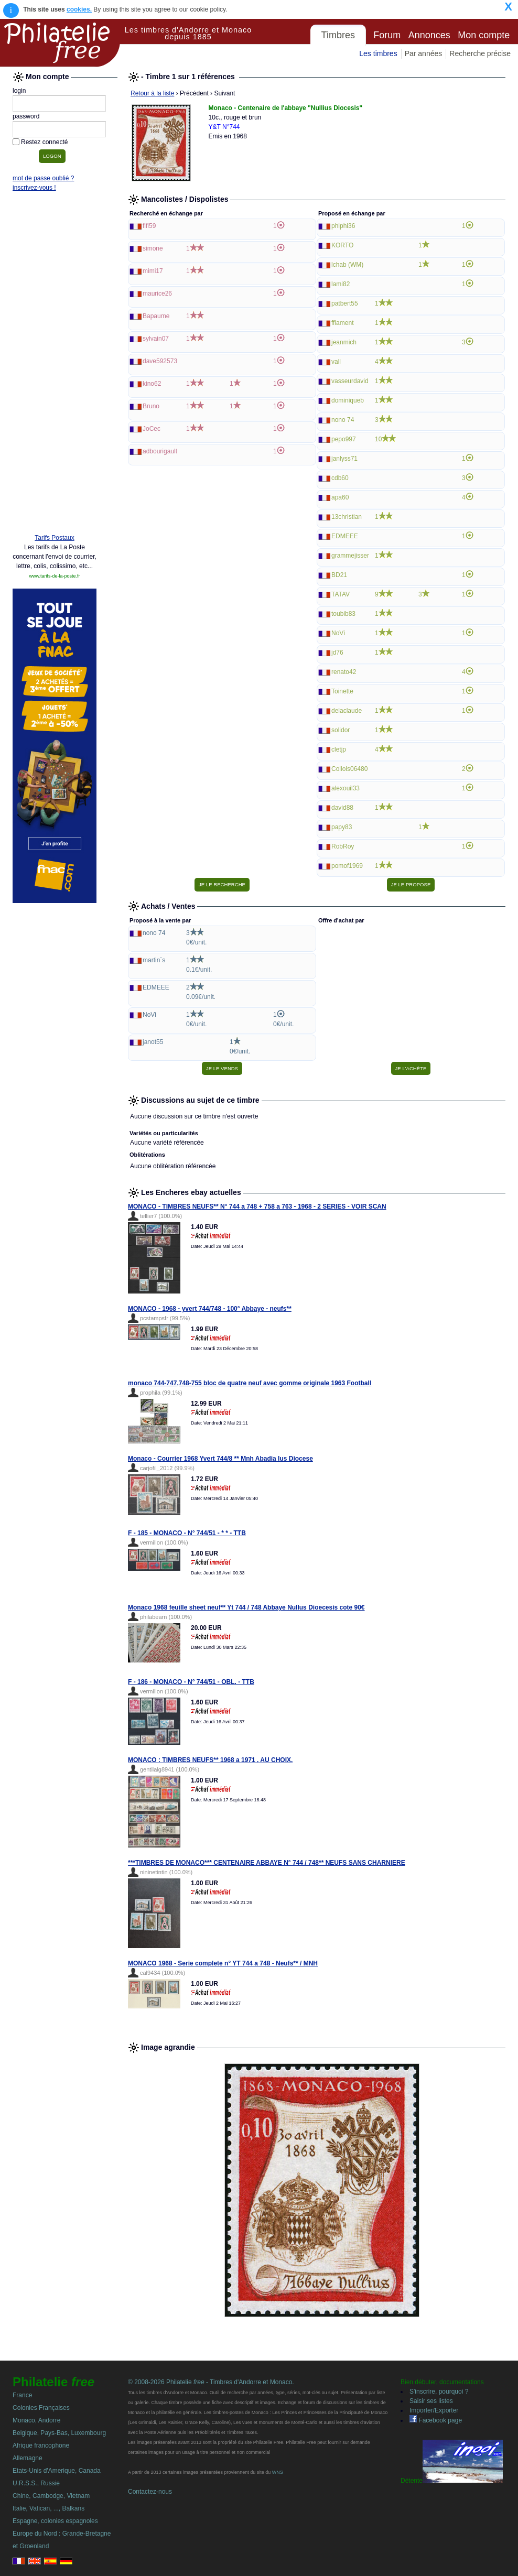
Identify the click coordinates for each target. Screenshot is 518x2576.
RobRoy (342, 846)
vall (336, 361)
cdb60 (340, 478)
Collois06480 (349, 769)
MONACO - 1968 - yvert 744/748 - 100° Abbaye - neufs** (210, 1308)
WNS (277, 2472)
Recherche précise (480, 53)
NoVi (338, 633)
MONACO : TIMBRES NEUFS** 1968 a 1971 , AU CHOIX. (210, 1760)
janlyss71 (344, 458)
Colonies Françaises (41, 2407)
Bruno (151, 406)
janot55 (153, 1042)
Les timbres (378, 53)
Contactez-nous (150, 2491)
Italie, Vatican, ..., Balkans (48, 2508)
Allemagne (27, 2458)
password (26, 116)
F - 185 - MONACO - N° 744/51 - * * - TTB (187, 1533)
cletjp (338, 749)
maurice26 (157, 293)
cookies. (79, 9)
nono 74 (342, 419)
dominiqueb (347, 400)
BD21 (339, 575)
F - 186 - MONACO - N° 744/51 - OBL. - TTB (191, 1682)
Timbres (338, 35)
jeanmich (344, 342)
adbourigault (160, 451)
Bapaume (156, 316)
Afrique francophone (41, 2445)
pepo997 (343, 439)
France (22, 2395)
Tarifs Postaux (54, 537)
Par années (424, 53)
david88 (342, 807)
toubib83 (343, 613)
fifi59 (149, 226)
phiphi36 (343, 226)
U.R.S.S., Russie (36, 2483)
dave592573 (160, 361)
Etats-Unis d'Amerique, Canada (57, 2470)
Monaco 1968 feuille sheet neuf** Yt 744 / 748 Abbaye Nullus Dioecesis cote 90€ (246, 1607)
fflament (342, 323)
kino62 (152, 383)
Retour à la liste (152, 93)
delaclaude (346, 710)
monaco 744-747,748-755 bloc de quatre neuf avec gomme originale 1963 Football (249, 1383)
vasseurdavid (350, 381)
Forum (387, 35)
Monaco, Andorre (36, 2420)
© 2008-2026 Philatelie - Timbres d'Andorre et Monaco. (211, 2382)
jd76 (337, 652)
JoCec (151, 428)
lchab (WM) (347, 264)
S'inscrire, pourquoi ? (438, 2391)
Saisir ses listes (431, 2401)
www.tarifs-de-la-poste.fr (54, 576)
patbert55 (344, 303)
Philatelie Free (60, 43)
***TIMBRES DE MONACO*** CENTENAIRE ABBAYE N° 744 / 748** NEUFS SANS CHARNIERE (266, 1862)
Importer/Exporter (433, 2410)
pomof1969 (347, 865)
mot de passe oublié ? (43, 178)
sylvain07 (156, 338)
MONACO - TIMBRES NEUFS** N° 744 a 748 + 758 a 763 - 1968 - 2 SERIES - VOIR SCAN (257, 1206)
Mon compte (484, 35)
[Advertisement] (54, 365)
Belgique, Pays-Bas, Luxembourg (59, 2433)
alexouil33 (345, 788)
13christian (346, 516)
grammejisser (350, 555)
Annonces (429, 35)
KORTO (342, 245)
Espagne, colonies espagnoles (55, 2521)
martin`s (154, 960)
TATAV (340, 594)
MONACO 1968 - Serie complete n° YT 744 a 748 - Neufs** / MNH (223, 1963)
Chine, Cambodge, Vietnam (51, 2495)
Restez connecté (44, 142)
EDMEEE (344, 536)
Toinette (342, 691)
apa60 (340, 497)
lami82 (340, 284)
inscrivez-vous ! (34, 187)
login (19, 90)
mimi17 (153, 271)
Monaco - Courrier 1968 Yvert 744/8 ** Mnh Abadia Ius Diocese (220, 1458)
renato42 (343, 672)
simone (153, 248)
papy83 (341, 827)
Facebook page (435, 2420)
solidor (340, 730)
